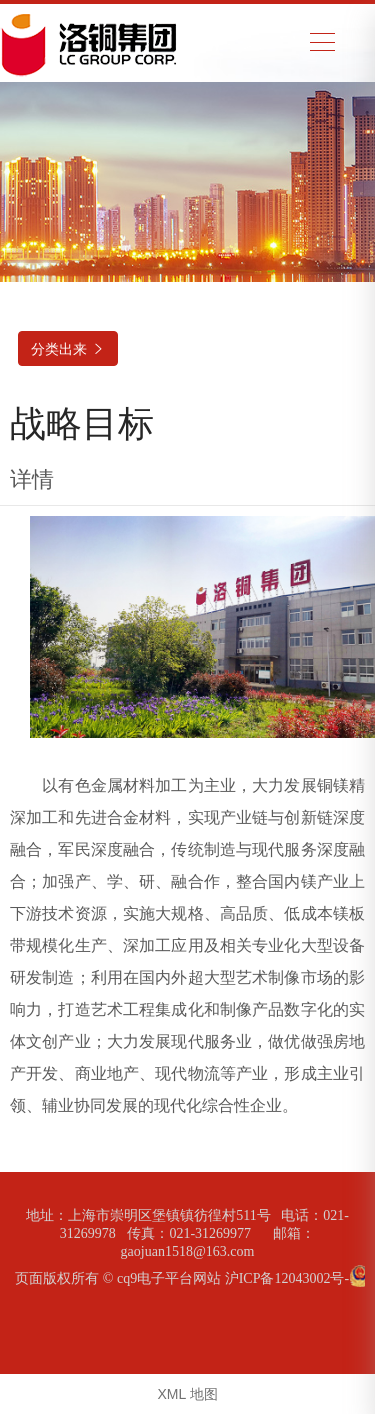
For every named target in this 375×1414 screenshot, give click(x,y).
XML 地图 (187, 1394)
